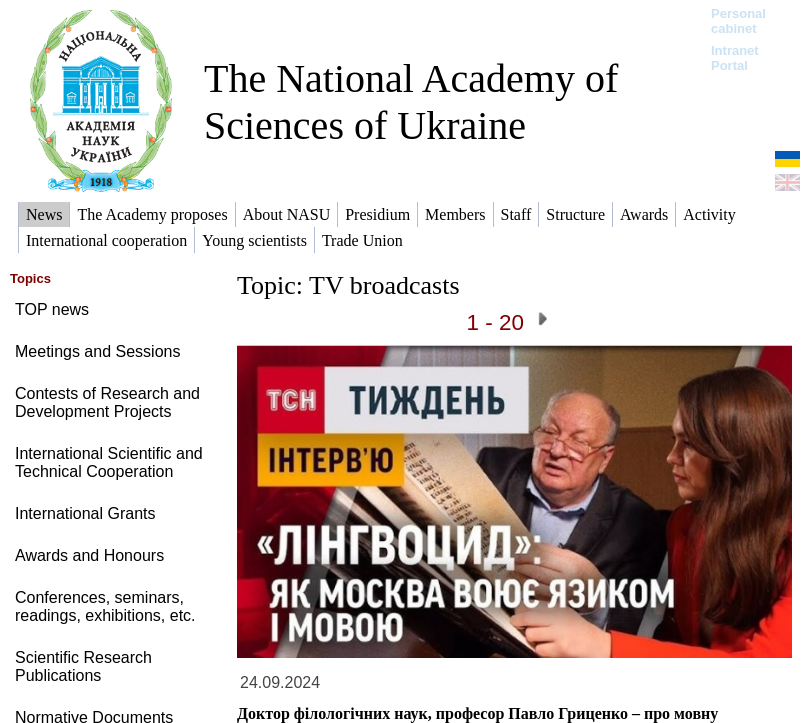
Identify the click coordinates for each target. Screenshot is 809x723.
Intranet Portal (735, 58)
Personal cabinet (738, 21)
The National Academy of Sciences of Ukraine (411, 102)
